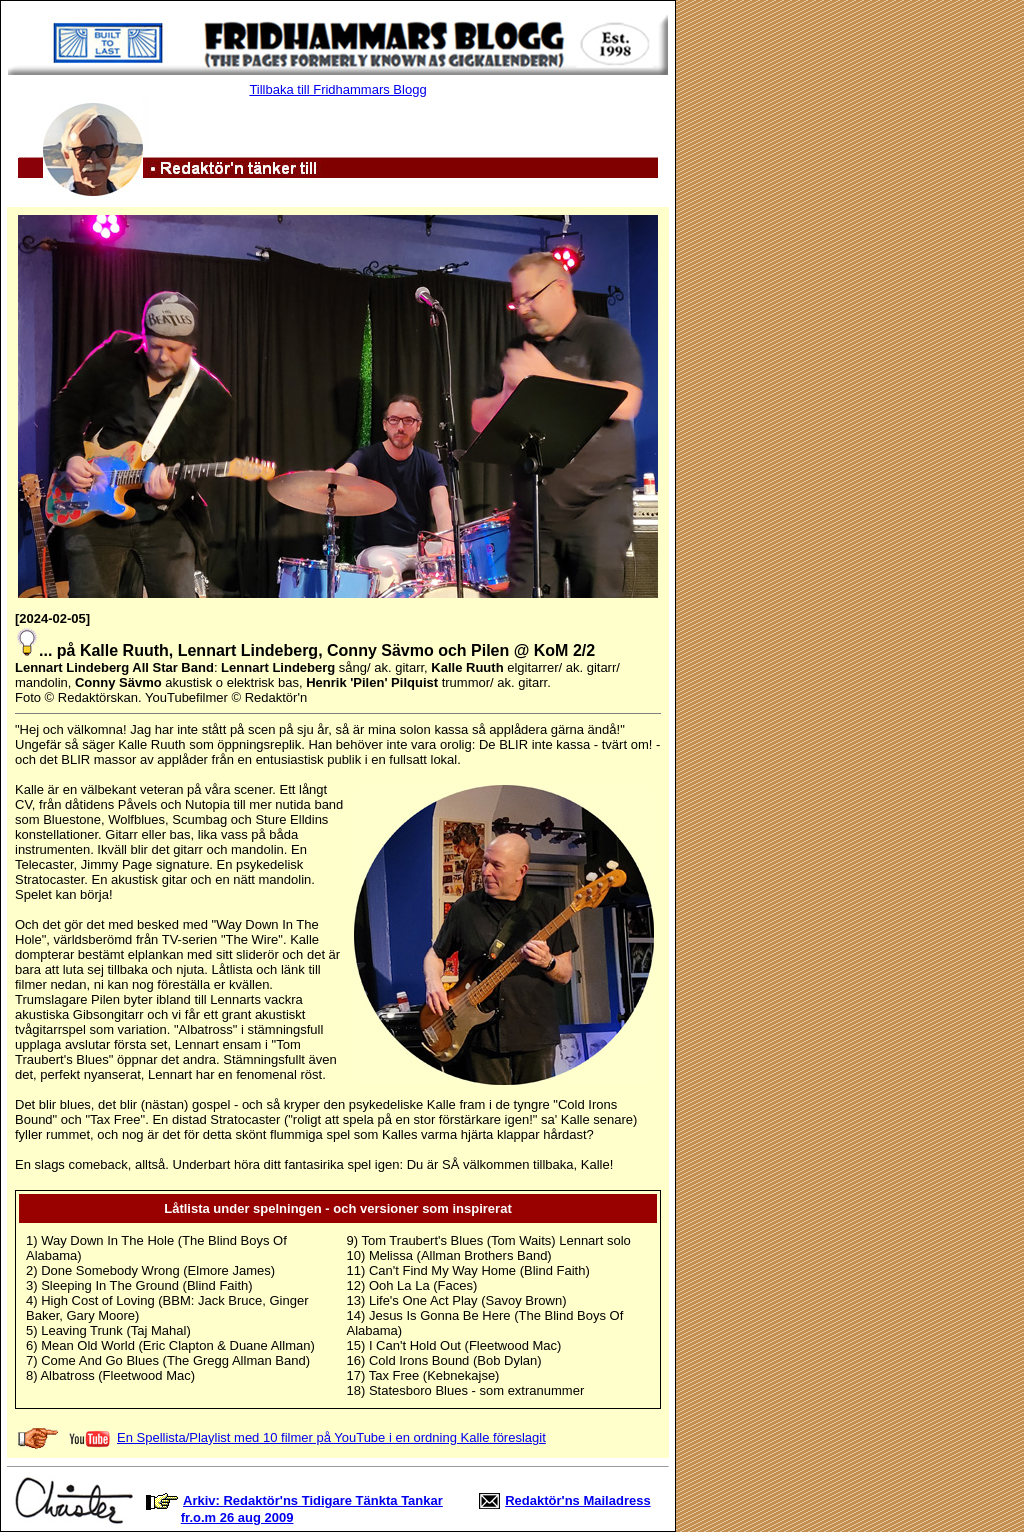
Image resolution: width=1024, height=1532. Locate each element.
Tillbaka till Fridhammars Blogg (337, 89)
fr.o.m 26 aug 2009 (237, 1517)
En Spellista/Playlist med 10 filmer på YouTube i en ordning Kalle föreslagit (331, 1437)
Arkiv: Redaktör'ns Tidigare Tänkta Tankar (313, 1500)
